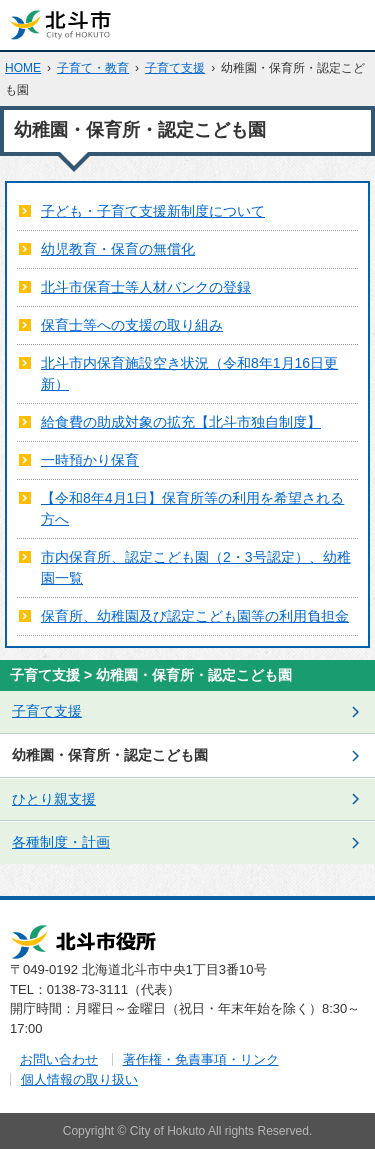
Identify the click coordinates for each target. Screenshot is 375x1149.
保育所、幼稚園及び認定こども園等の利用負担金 (195, 616)
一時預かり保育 (90, 460)
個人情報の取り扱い (79, 1079)
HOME (23, 68)
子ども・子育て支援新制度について (153, 211)
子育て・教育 (93, 68)
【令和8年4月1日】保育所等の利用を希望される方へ (192, 508)
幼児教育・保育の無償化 (118, 249)
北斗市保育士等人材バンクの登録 (146, 287)
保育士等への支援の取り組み (132, 325)
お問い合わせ (59, 1059)
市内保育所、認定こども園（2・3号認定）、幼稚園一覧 (196, 567)
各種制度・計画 (61, 842)
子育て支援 (175, 68)
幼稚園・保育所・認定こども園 (110, 755)
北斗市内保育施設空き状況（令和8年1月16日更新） (189, 373)
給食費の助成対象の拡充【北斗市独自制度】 (181, 422)
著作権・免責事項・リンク (201, 1059)
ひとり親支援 (54, 799)
